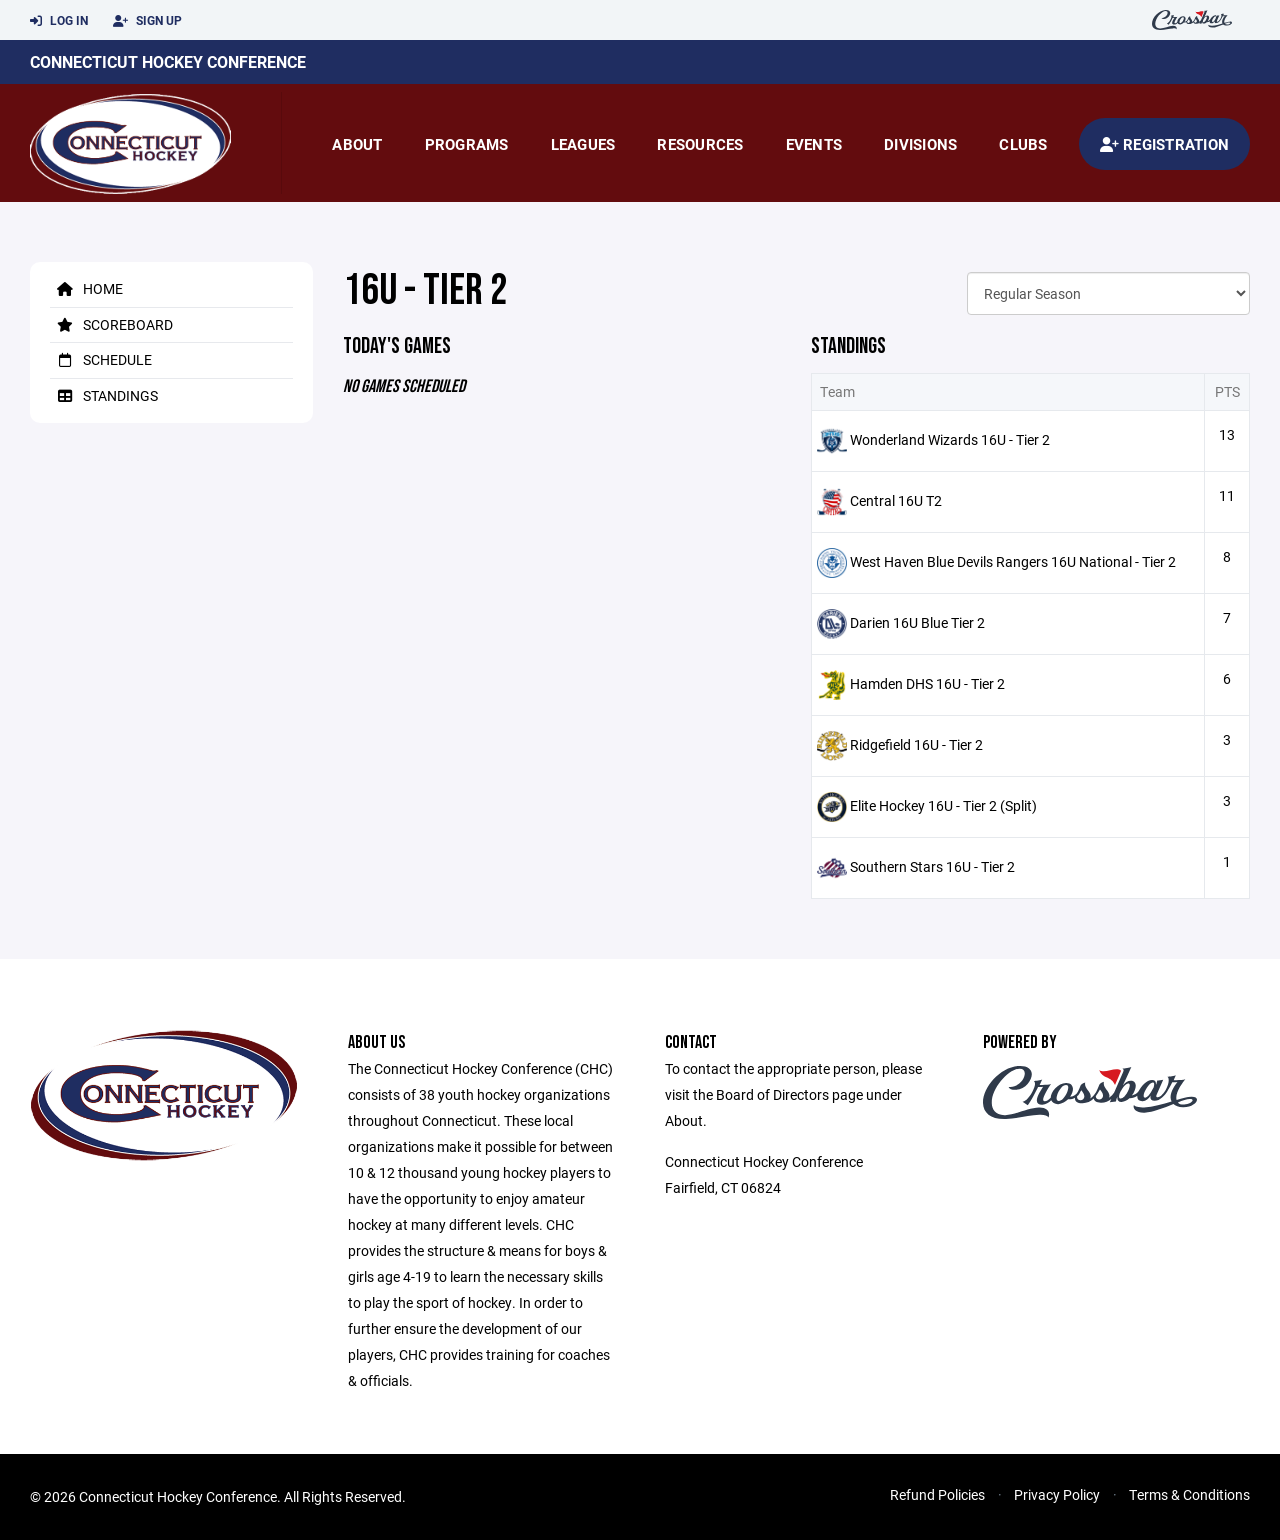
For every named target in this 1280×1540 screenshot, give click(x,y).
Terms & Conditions (1189, 1494)
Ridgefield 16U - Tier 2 (916, 744)
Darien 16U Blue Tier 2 (917, 622)
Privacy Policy (1057, 1494)
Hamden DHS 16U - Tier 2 (927, 683)
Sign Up (147, 21)
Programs (467, 144)
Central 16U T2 (896, 500)
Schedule (101, 359)
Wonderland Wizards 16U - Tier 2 (950, 439)
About (357, 144)
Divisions (920, 144)
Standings (104, 395)
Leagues (583, 144)
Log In (59, 21)
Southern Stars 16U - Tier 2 (932, 866)
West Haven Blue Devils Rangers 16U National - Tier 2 (1013, 561)
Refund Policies (937, 1494)
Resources (700, 144)
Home (86, 288)
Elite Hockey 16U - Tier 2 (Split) (943, 805)
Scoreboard (111, 324)
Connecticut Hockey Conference (168, 61)
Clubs (1023, 144)
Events (814, 144)
